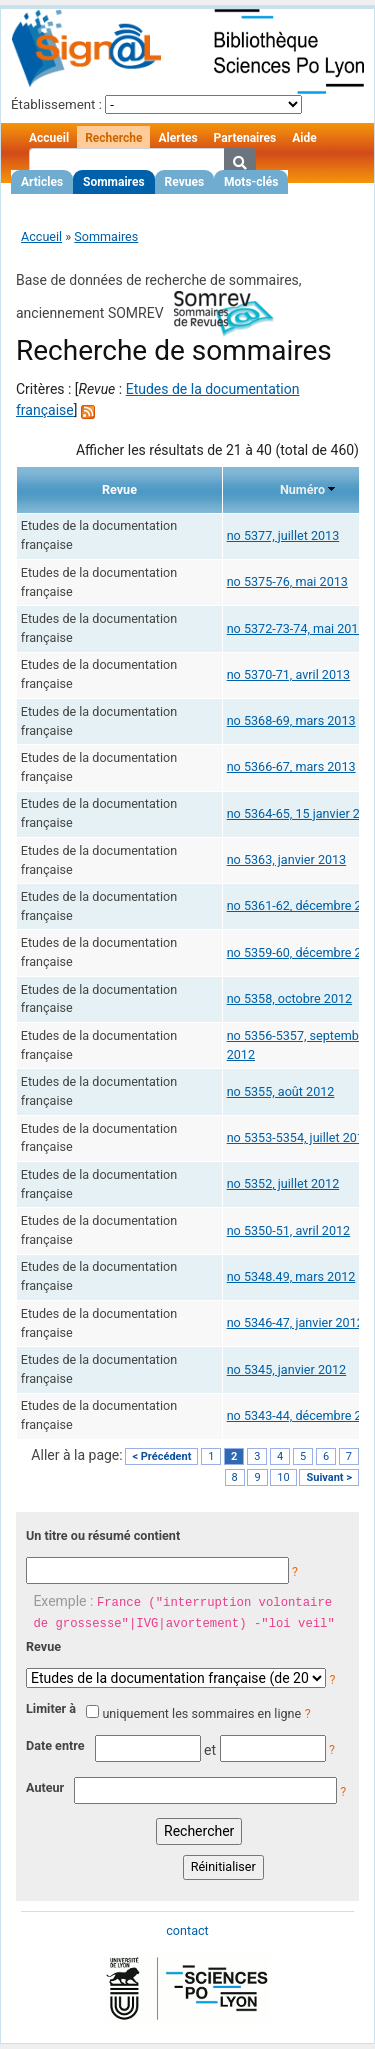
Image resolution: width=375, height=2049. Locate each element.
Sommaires (113, 182)
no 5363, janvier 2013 (287, 859)
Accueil (49, 138)
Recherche (113, 138)
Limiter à (51, 1708)
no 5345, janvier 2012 (287, 1369)
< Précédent (161, 1456)
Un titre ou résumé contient (103, 1535)
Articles (42, 182)
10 (283, 1477)
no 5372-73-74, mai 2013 (296, 628)
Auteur (45, 1787)
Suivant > (329, 1477)
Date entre (55, 1745)
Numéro (302, 489)
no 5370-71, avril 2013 (289, 674)
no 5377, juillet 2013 (283, 535)
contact (187, 1930)
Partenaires (245, 138)
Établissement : (56, 104)
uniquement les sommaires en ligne (201, 1713)
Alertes (177, 138)
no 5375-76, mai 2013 (287, 581)
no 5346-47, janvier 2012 (295, 1322)
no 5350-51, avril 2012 (289, 1230)
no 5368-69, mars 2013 (291, 720)
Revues (185, 182)
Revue (43, 1646)
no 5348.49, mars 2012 (291, 1276)
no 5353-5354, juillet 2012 (299, 1137)
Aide (304, 138)
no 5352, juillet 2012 (283, 1183)
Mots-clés (251, 182)
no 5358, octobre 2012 (289, 998)
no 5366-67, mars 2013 (291, 766)
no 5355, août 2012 (281, 1091)
